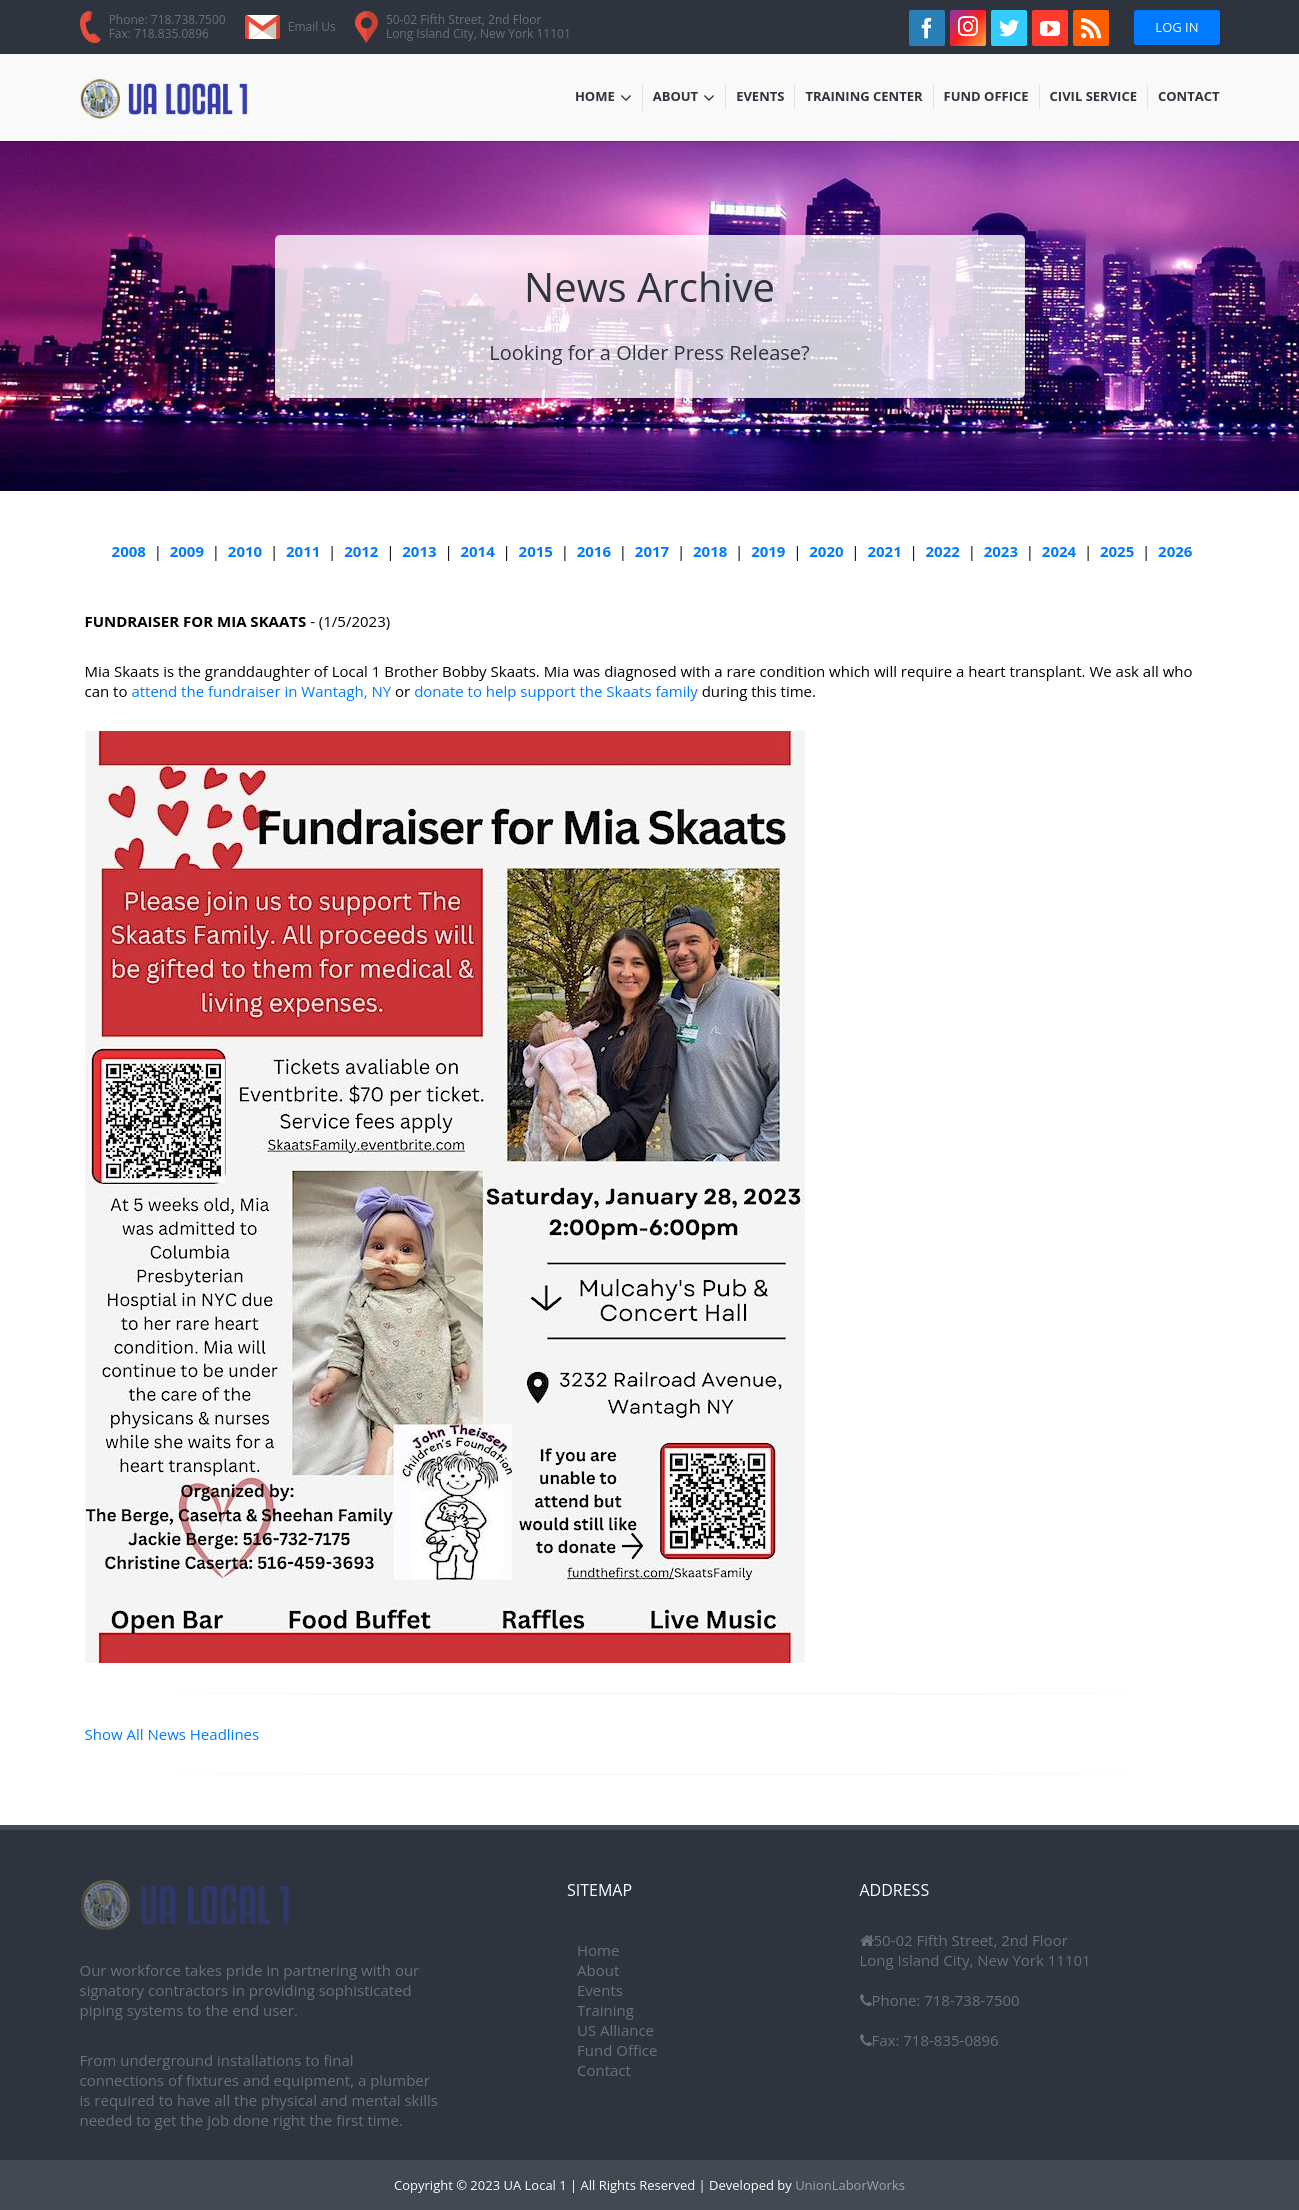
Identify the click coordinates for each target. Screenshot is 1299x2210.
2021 (884, 551)
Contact (1189, 98)
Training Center (863, 98)
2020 (826, 551)
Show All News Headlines (172, 1734)
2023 (1001, 551)
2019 (768, 551)
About (684, 98)
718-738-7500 (969, 2000)
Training (605, 2010)
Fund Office (986, 98)
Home (603, 98)
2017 (652, 551)
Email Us (312, 26)
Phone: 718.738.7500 (167, 19)
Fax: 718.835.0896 (159, 33)
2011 (303, 551)
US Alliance (615, 2030)
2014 (477, 551)
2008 (129, 551)
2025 (1117, 551)
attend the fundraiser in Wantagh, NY (261, 691)
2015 (536, 551)
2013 (419, 551)
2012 (361, 551)
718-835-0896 (948, 2040)
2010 (245, 551)
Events (765, 98)
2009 (187, 551)
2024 (1059, 551)
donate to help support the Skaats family (556, 691)
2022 (943, 551)
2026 (1175, 551)
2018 (710, 551)
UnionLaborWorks (848, 2185)
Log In (1176, 27)
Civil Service (1094, 98)
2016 (594, 551)
